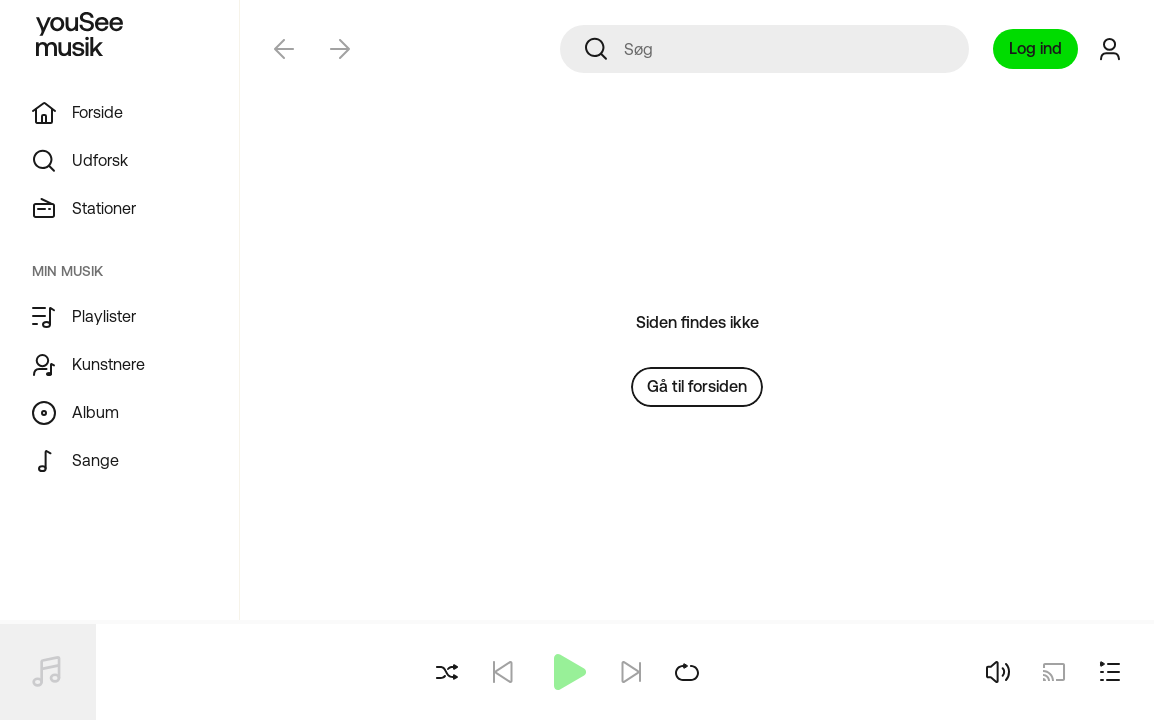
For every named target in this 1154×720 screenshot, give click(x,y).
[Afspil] (567, 672)
